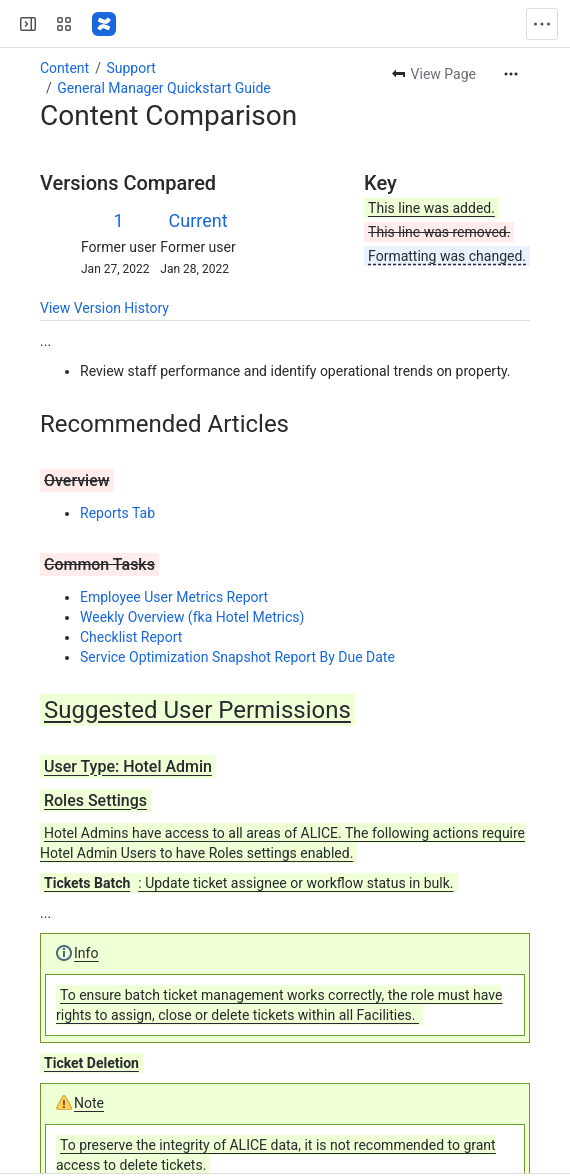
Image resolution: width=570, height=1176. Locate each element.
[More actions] (511, 74)
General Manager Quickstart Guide (163, 88)
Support (130, 68)
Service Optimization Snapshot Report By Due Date (237, 657)
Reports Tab (117, 513)
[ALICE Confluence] (104, 24)
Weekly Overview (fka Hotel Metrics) (192, 617)
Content (64, 68)
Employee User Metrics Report (174, 597)
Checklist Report (131, 637)
